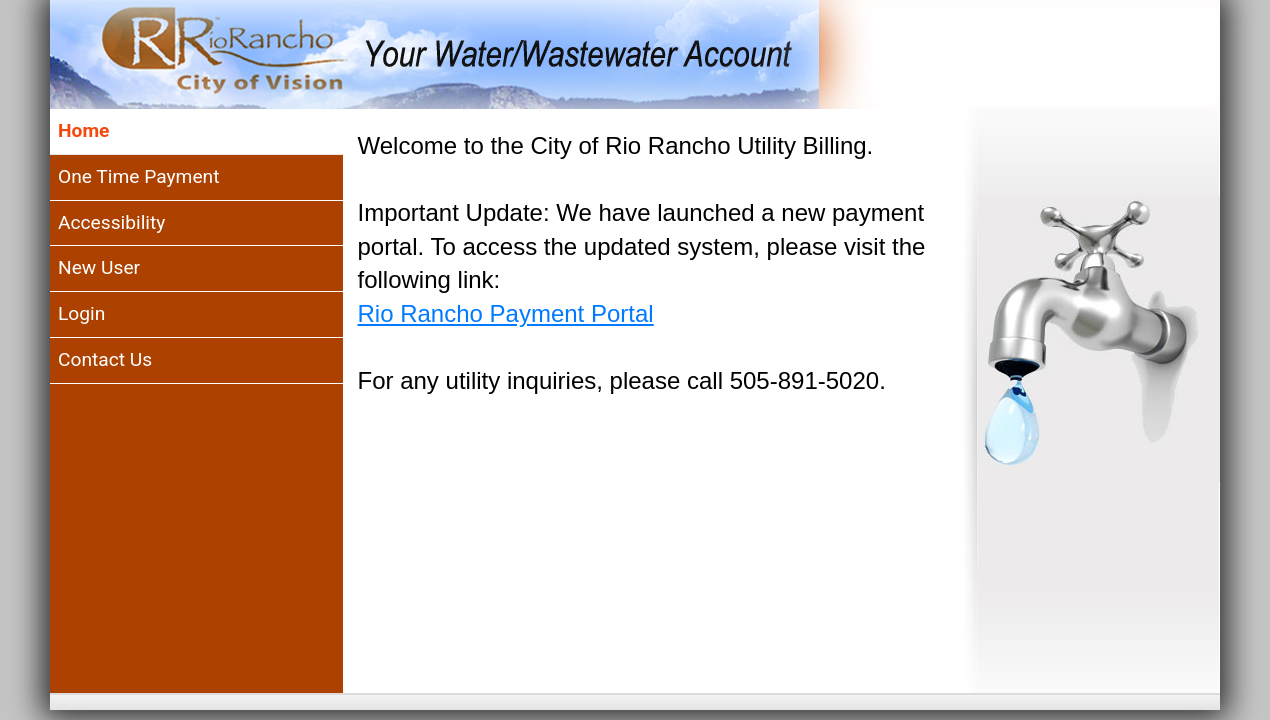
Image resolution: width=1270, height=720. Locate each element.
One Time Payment (138, 176)
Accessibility (111, 222)
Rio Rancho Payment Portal (506, 313)
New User (99, 267)
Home (83, 130)
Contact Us (105, 359)
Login (81, 313)
